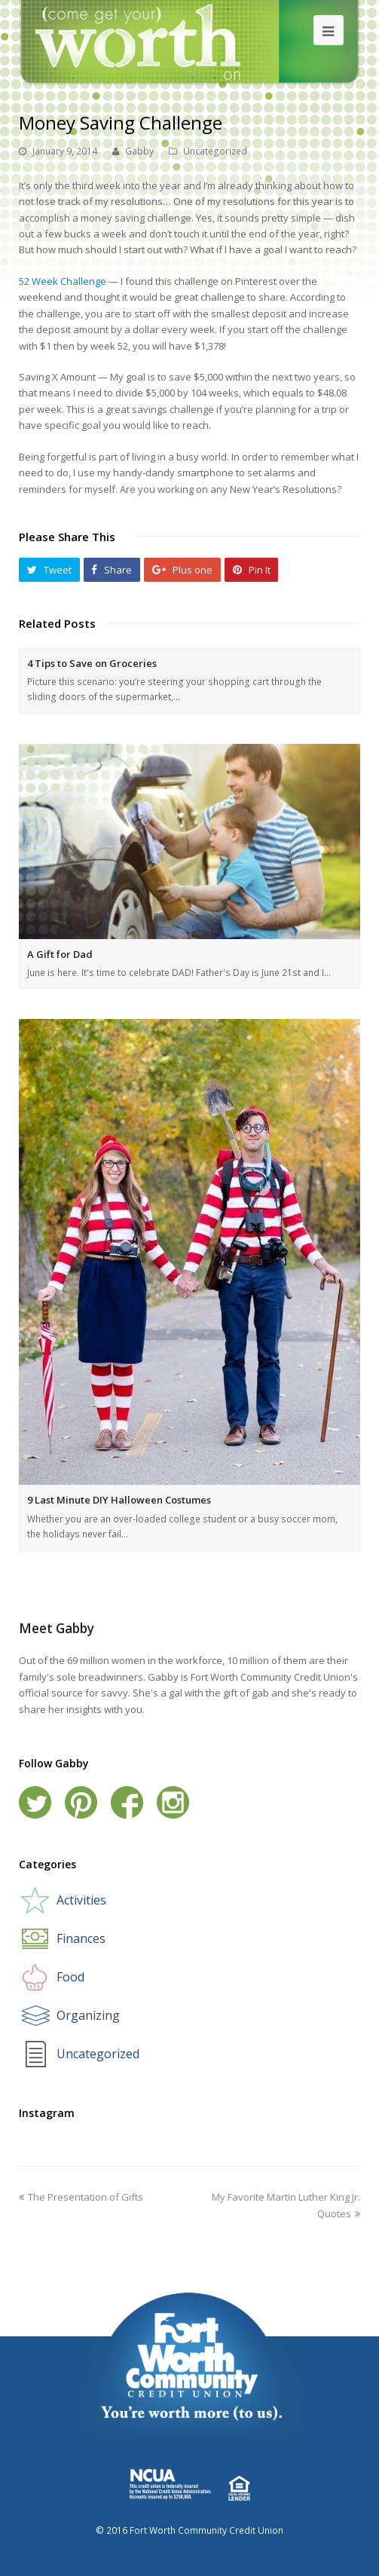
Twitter (35, 1802)
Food (70, 1977)
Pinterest (81, 1802)
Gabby (139, 151)
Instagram (173, 1802)
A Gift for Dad (60, 954)
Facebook (127, 1802)
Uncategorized (215, 151)
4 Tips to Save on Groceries (92, 663)
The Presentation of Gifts (81, 2197)
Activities (81, 1900)
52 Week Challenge (62, 281)
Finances (81, 1938)
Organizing (88, 2015)
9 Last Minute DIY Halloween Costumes (119, 1500)
